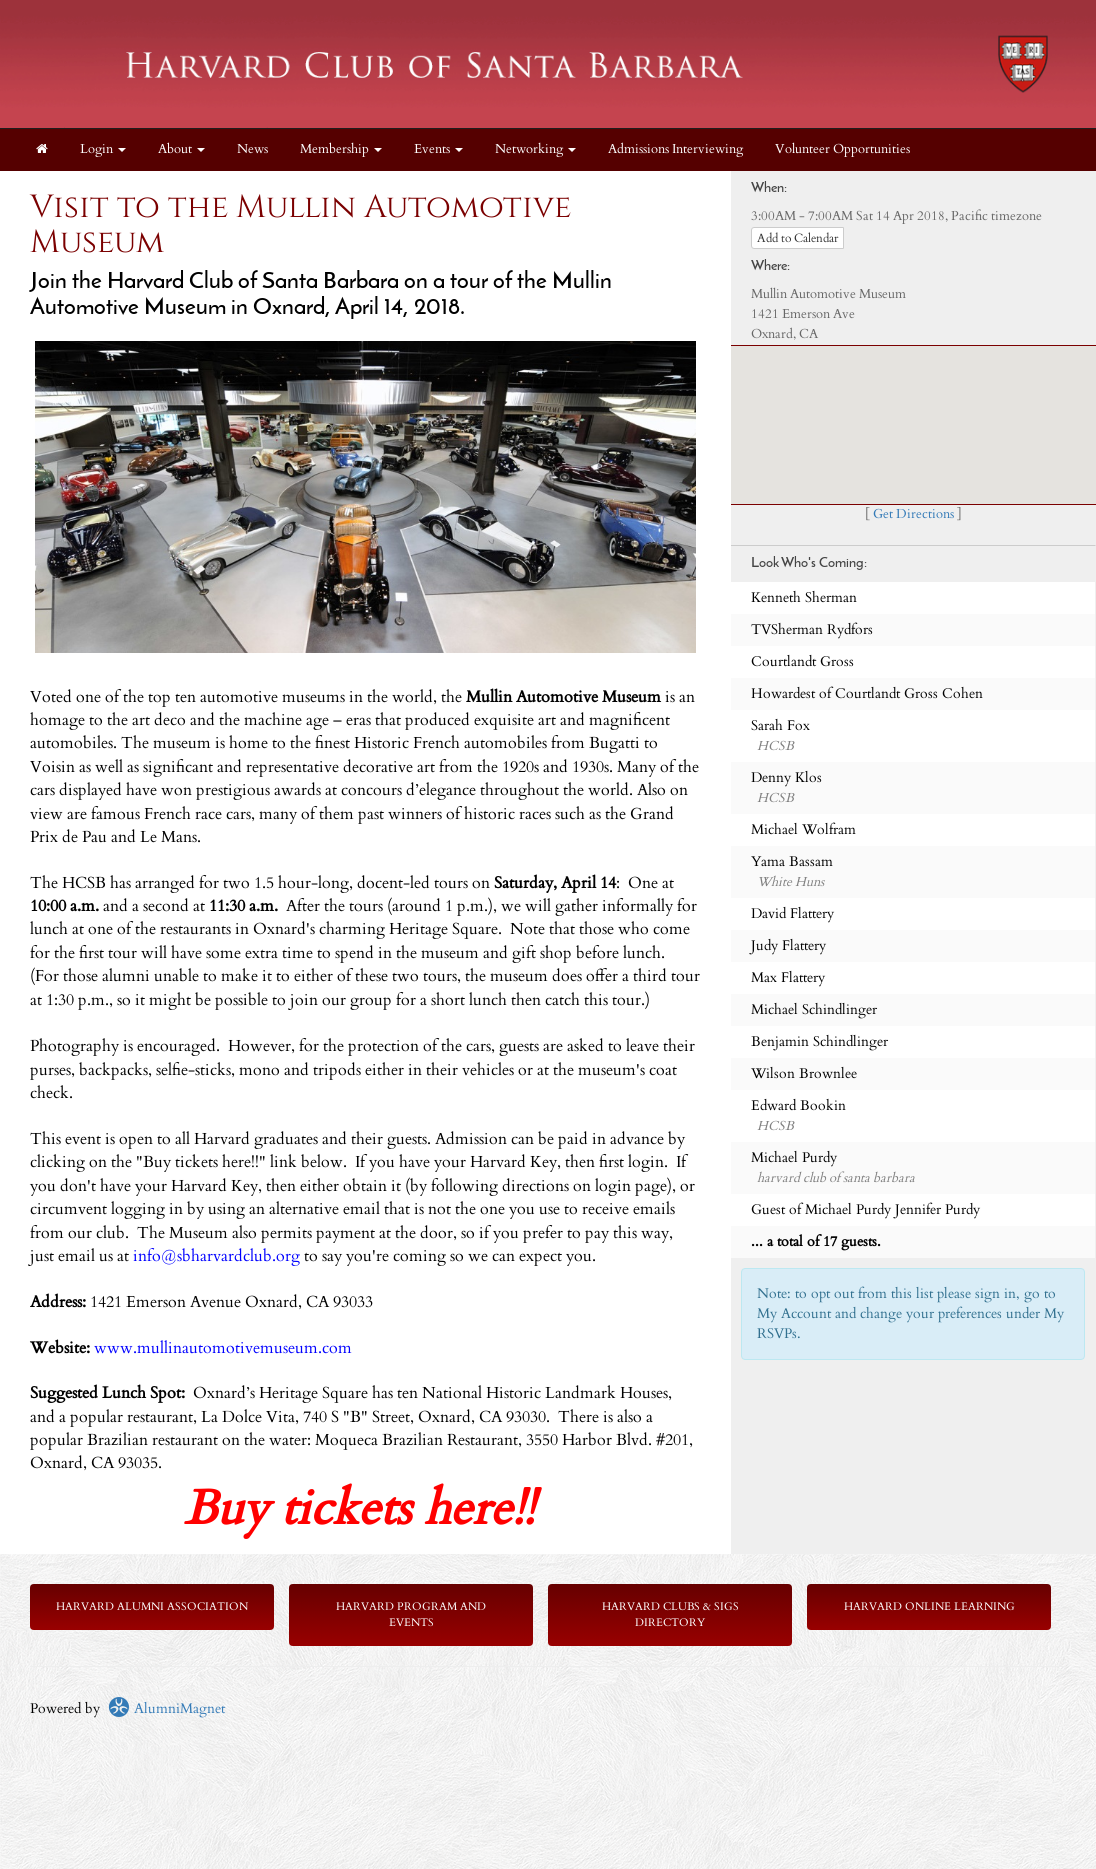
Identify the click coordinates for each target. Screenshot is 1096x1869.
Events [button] (438, 149)
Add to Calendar (797, 238)
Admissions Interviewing (675, 149)
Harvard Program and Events (411, 1614)
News (252, 149)
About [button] (181, 149)
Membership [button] (341, 149)
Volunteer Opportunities (842, 149)
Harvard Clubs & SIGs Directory (670, 1614)
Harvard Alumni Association (152, 1606)
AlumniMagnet (166, 1708)
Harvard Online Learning (929, 1606)
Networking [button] (535, 149)
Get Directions (913, 514)
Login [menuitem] (103, 149)
